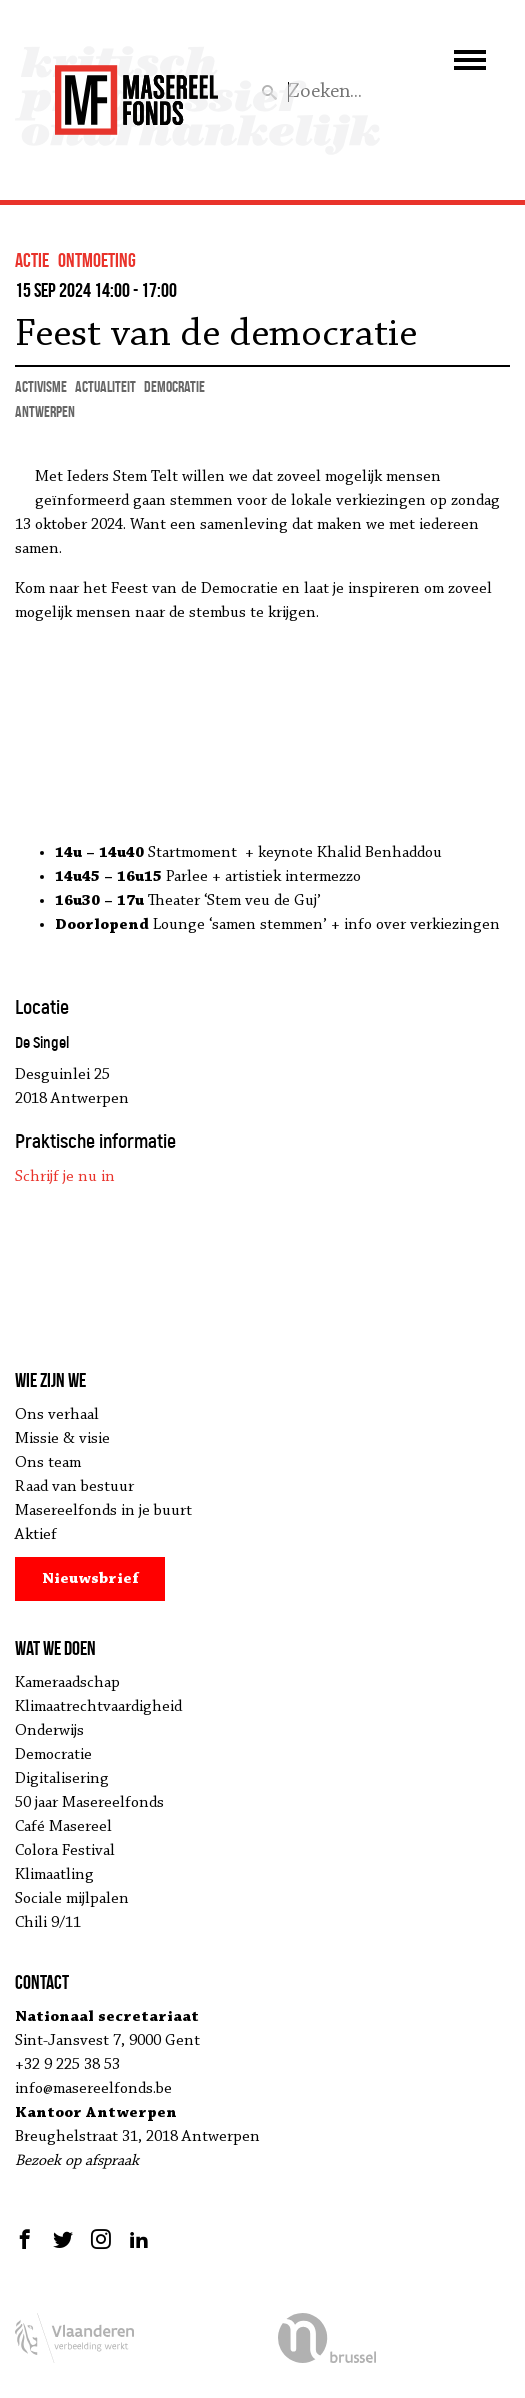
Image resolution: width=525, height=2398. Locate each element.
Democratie (53, 1755)
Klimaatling (54, 1875)
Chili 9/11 (48, 1923)
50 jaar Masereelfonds (89, 1803)
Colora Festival (65, 1851)
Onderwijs (49, 1731)
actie (32, 260)
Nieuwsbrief (90, 1579)
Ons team (48, 1463)
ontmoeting (97, 260)
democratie (174, 386)
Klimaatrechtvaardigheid (98, 1707)
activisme (41, 386)
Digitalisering (62, 1779)
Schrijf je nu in (65, 1177)
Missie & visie (62, 1439)
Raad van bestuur (74, 1487)
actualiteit (105, 386)
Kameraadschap (67, 1683)
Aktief (36, 1535)
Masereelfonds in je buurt (103, 1511)
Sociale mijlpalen (72, 1899)
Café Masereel (63, 1827)
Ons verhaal (57, 1415)
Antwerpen (45, 411)
